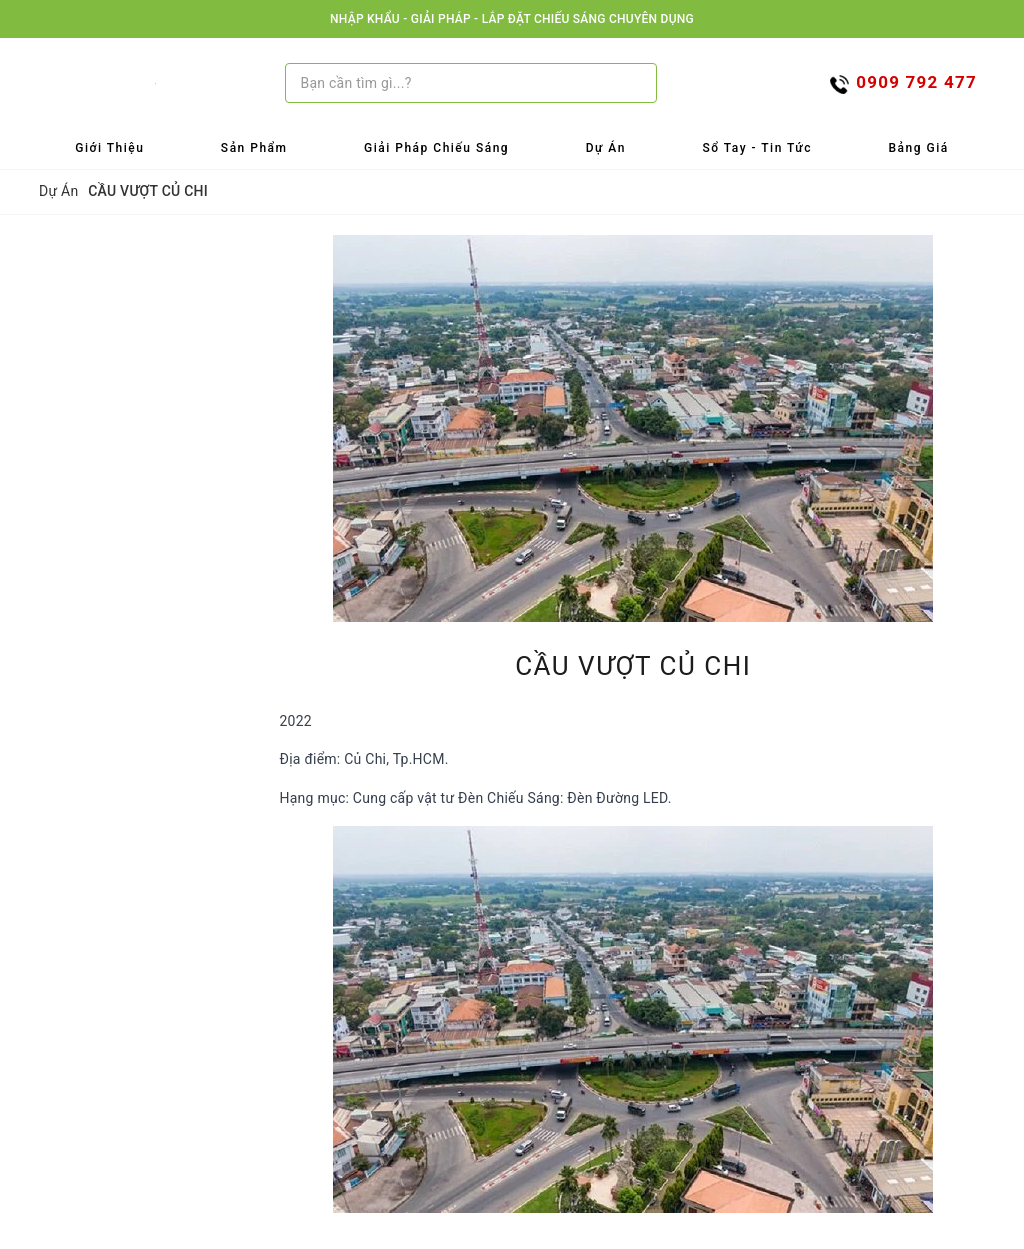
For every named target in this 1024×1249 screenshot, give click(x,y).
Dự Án (606, 148)
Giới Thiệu (109, 148)
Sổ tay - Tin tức (757, 148)
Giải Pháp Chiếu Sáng (436, 148)
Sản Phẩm (254, 148)
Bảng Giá (919, 148)
